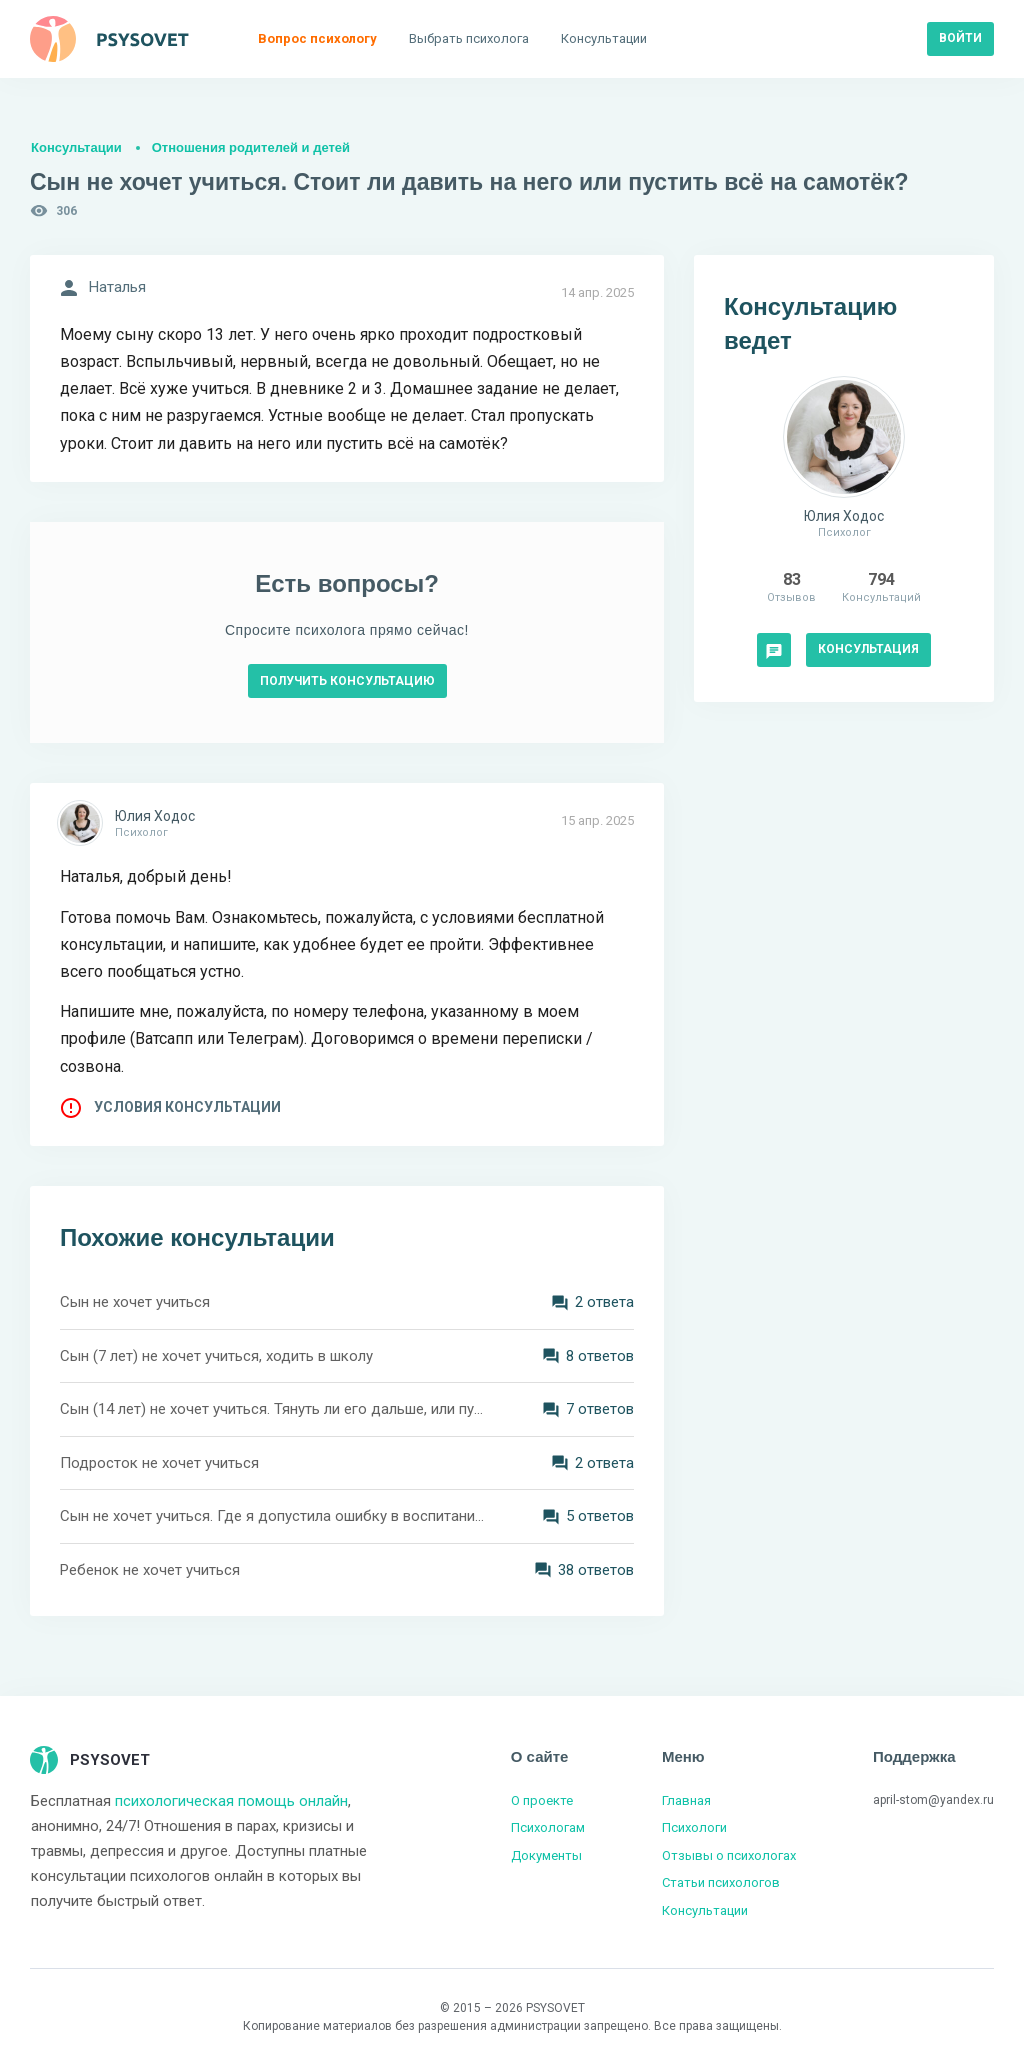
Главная (686, 1800)
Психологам (548, 1827)
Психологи (694, 1827)
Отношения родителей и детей (251, 147)
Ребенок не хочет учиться (150, 1570)
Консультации (76, 147)
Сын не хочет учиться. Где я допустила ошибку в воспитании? (272, 1516)
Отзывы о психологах (729, 1855)
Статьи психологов (721, 1882)
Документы (546, 1855)
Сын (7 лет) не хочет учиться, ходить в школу (216, 1356)
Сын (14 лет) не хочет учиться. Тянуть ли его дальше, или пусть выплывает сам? (272, 1409)
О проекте (542, 1800)
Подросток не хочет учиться (159, 1463)
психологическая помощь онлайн (231, 1801)
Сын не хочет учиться (135, 1302)
